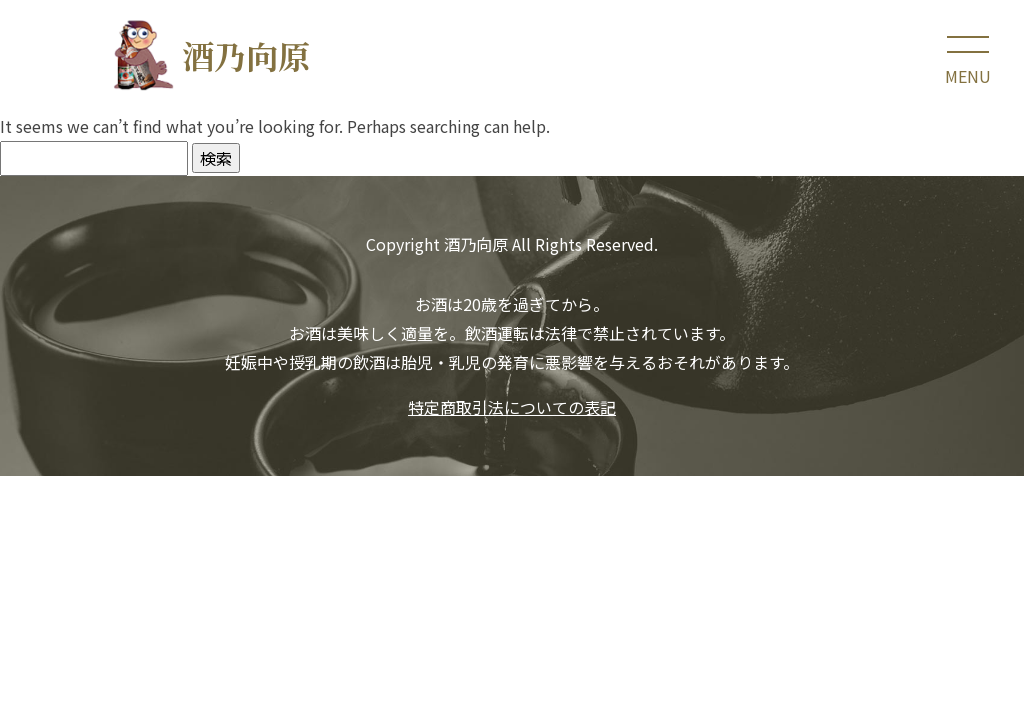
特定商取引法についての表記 (512, 407)
